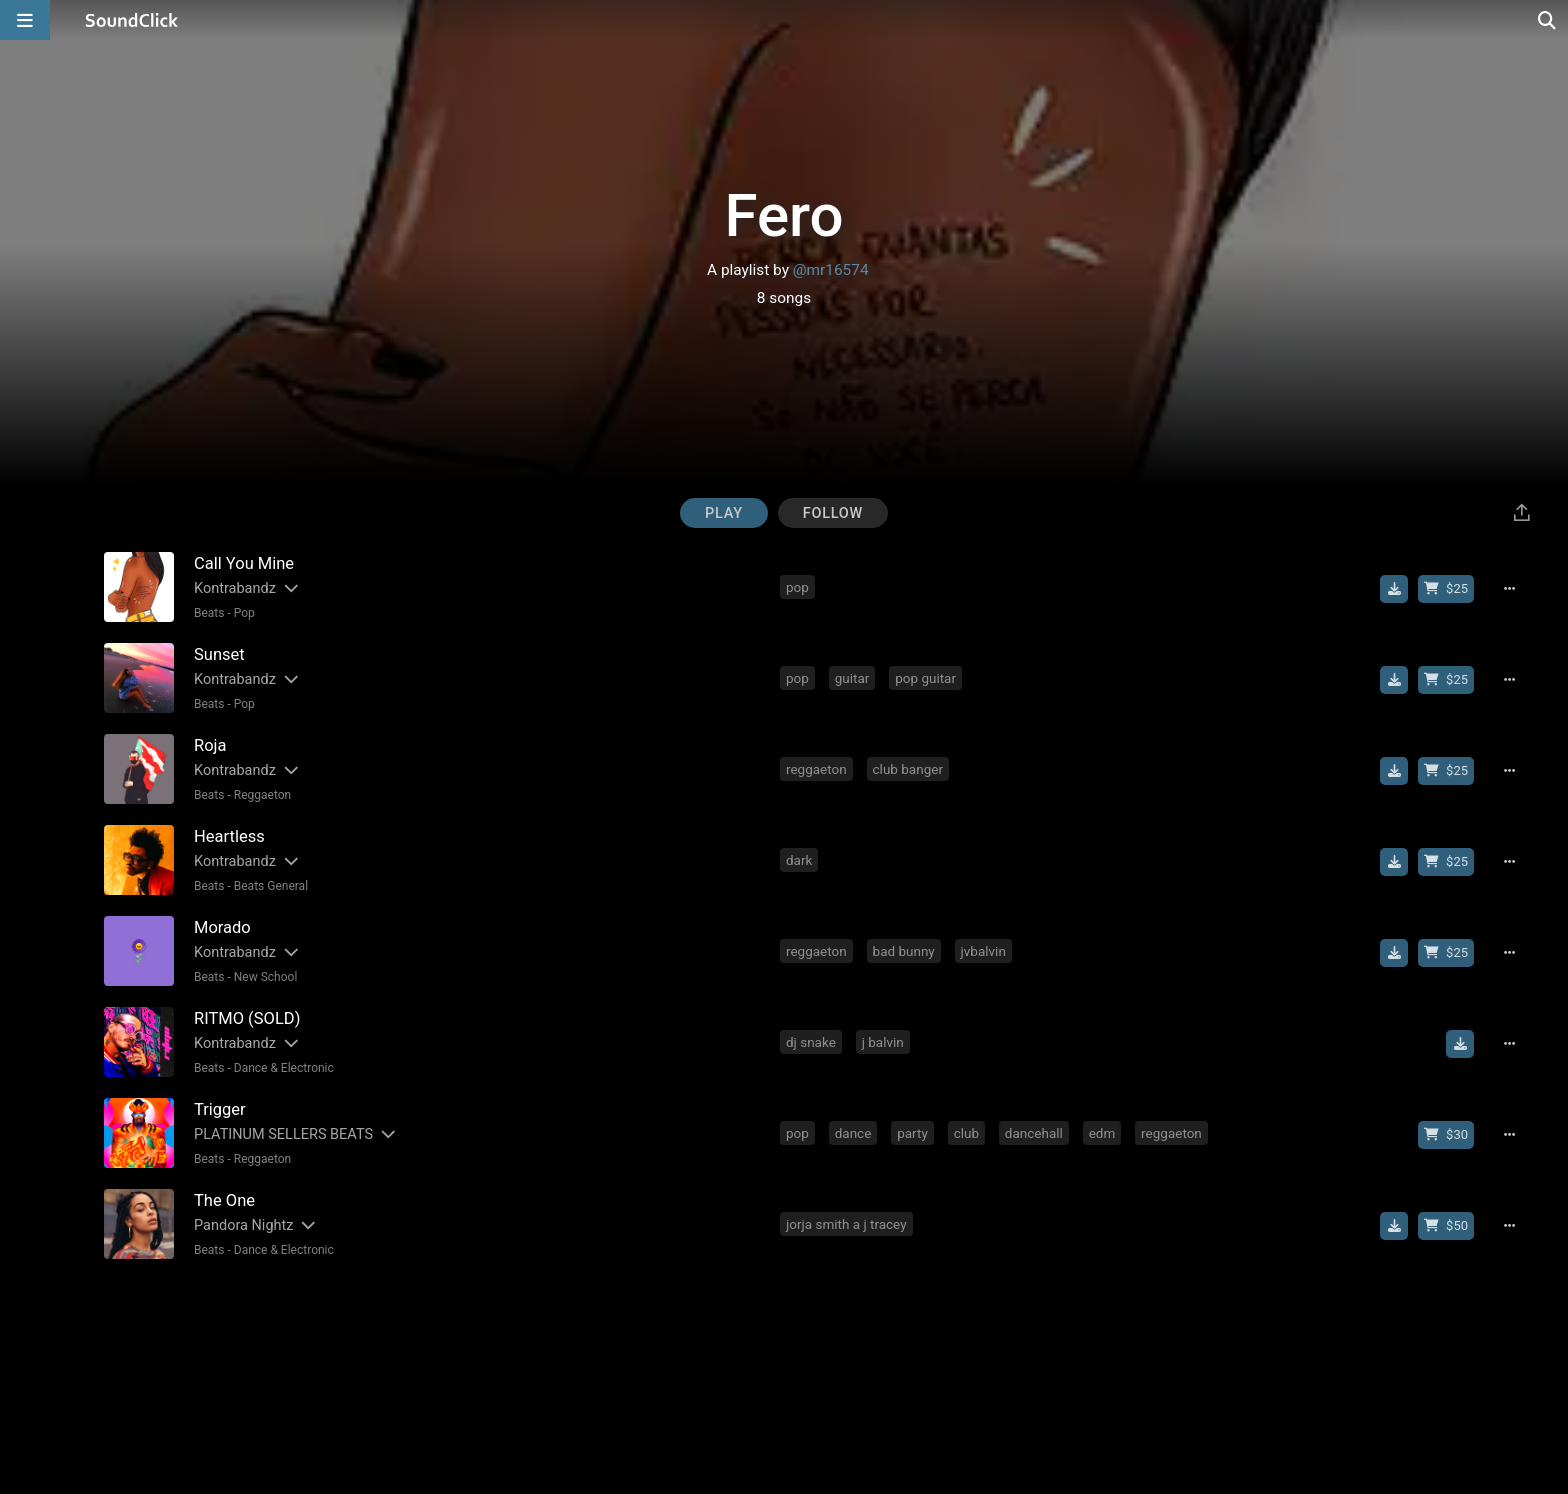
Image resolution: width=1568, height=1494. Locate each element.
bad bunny (904, 951)
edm (1102, 1133)
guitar (852, 678)
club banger (908, 769)
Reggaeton (262, 795)
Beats (209, 613)
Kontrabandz (235, 588)
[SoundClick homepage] (132, 20)
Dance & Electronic (284, 1068)
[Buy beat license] (1446, 589)
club (966, 1133)
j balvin (883, 1042)
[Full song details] (1509, 589)
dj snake (811, 1042)
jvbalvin (983, 951)
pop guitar (925, 678)
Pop (244, 613)
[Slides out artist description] (290, 588)
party (912, 1133)
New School (266, 977)
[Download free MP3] (1394, 589)
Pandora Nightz (243, 1225)
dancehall (1034, 1133)
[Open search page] (1548, 20)
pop (797, 587)
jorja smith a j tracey (846, 1224)
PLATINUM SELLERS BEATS (283, 1134)
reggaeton (816, 769)
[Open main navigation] (25, 20)
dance (853, 1133)
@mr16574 (831, 270)
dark (799, 860)
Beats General (271, 886)
